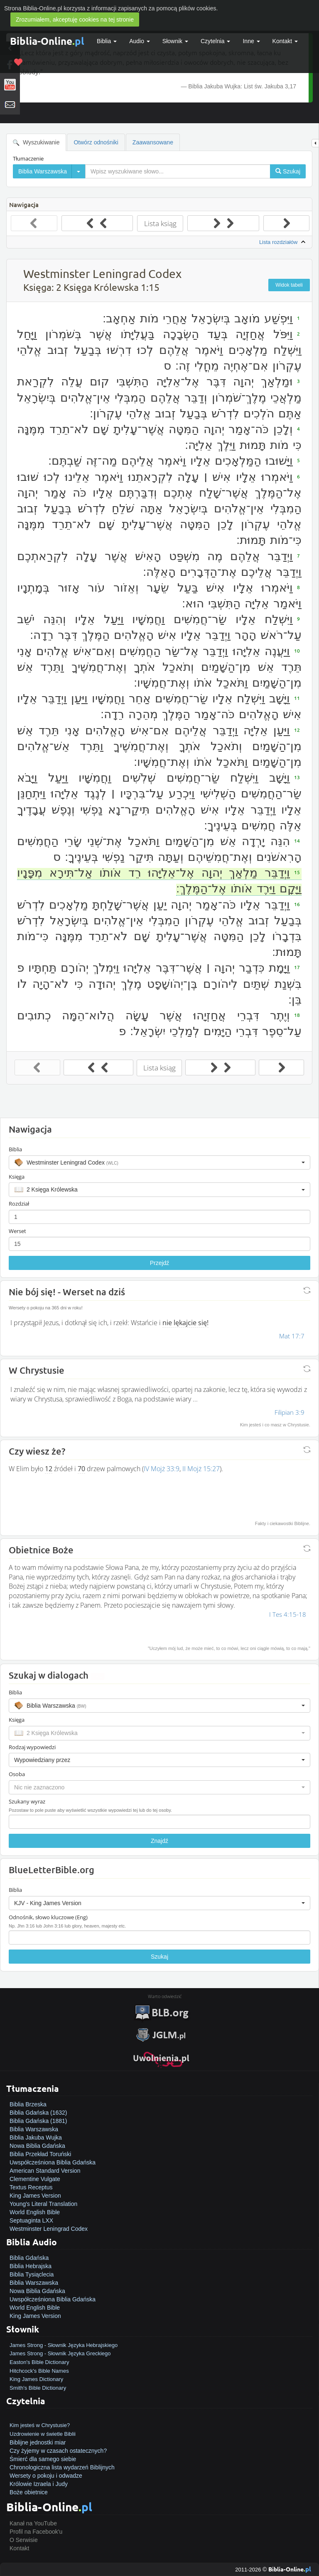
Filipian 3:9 (289, 1412)
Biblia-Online (47, 40)
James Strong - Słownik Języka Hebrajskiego (64, 2345)
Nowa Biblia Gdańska (37, 2145)
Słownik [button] (175, 41)
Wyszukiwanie (36, 142)
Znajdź (159, 1841)
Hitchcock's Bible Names (39, 2371)
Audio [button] (139, 41)
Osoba (17, 1774)
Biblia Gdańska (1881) (38, 2121)
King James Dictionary (36, 2379)
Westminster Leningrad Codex (49, 2228)
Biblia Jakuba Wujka (36, 2137)
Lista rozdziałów (283, 242)
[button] (159, 1162)
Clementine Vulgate (35, 2179)
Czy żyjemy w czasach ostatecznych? (58, 2450)
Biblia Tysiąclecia (32, 2274)
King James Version (35, 2195)
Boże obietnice (29, 2492)
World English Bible (35, 2212)
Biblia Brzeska (28, 2104)
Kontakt (19, 2548)
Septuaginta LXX (31, 2220)
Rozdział (19, 1203)
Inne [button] (251, 41)
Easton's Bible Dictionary (39, 2362)
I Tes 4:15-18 (287, 1614)
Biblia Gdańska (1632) (38, 2112)
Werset (17, 1231)
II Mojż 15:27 (201, 1468)
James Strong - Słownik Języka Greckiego (60, 2353)
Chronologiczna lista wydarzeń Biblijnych (62, 2467)
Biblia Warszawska (34, 2129)
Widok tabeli (288, 285)
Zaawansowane (153, 142)
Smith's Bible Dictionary (38, 2388)
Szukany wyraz (27, 1801)
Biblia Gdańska (29, 2257)
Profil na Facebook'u (36, 2531)
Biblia (107, 41)
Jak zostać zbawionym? (40, 2416)
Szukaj (159, 1956)
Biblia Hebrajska (31, 2266)
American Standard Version (45, 2170)
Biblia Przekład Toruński (40, 2154)
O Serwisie (24, 2540)
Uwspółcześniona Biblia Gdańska (53, 2162)
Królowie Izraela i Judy (39, 2484)
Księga (17, 1176)
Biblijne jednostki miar (38, 2442)
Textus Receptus (31, 2187)
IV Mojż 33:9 (161, 1468)
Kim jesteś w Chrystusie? (40, 2425)
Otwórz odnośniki (96, 142)
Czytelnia (215, 41)
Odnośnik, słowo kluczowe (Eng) (48, 1917)
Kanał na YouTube (33, 2523)
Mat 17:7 (291, 1336)
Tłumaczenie (28, 158)
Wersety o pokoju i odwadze (46, 2475)
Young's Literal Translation (43, 2204)
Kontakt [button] (285, 41)
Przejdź (159, 1263)
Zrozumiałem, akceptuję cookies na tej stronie (75, 19)
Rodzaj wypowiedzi (32, 1747)
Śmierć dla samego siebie (43, 2459)
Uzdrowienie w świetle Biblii (43, 2434)
